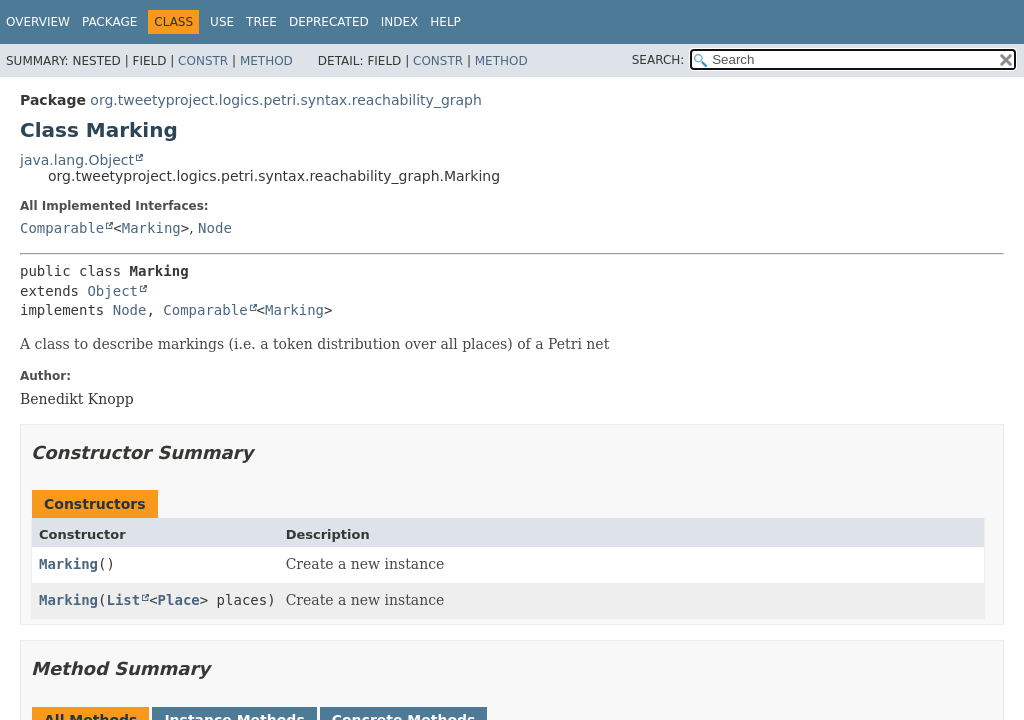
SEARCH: (658, 60)
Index (400, 22)
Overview (38, 22)
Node (215, 228)
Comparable (62, 228)
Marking (151, 228)
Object (112, 291)
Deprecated (329, 22)
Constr (203, 61)
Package (109, 22)
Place (179, 600)
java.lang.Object (77, 160)
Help (445, 22)
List (123, 600)
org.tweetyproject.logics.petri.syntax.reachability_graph (286, 100)
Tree (261, 22)
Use (222, 22)
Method (266, 61)
